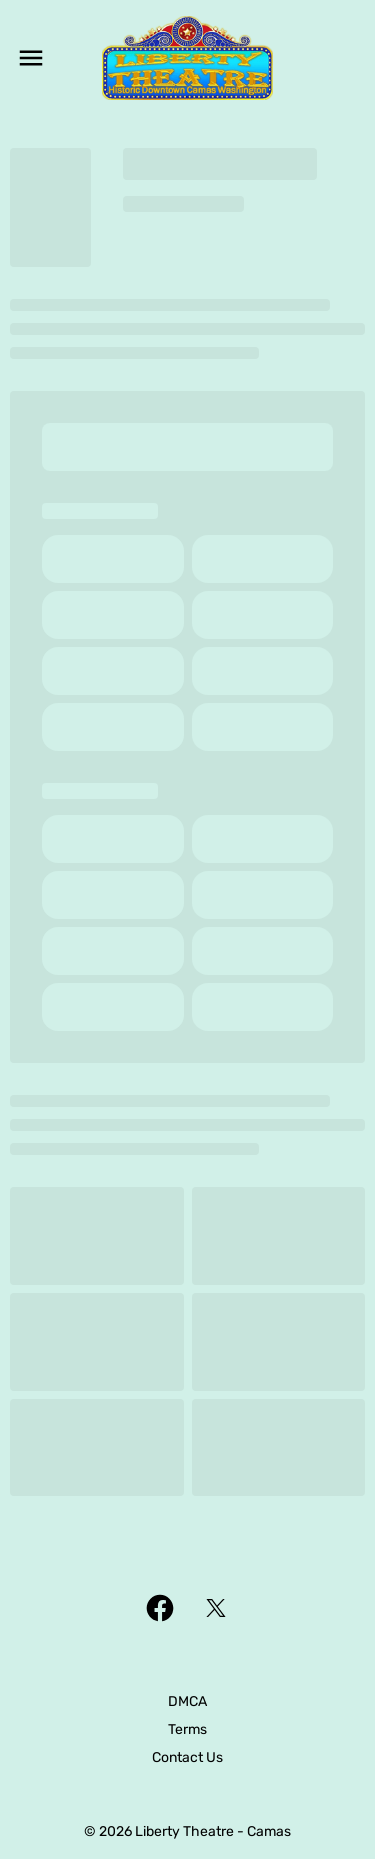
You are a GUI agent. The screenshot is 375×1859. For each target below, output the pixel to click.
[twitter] (216, 1608)
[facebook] (160, 1608)
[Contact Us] (187, 1758)
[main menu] (31, 58)
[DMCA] (187, 1702)
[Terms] (187, 1730)
